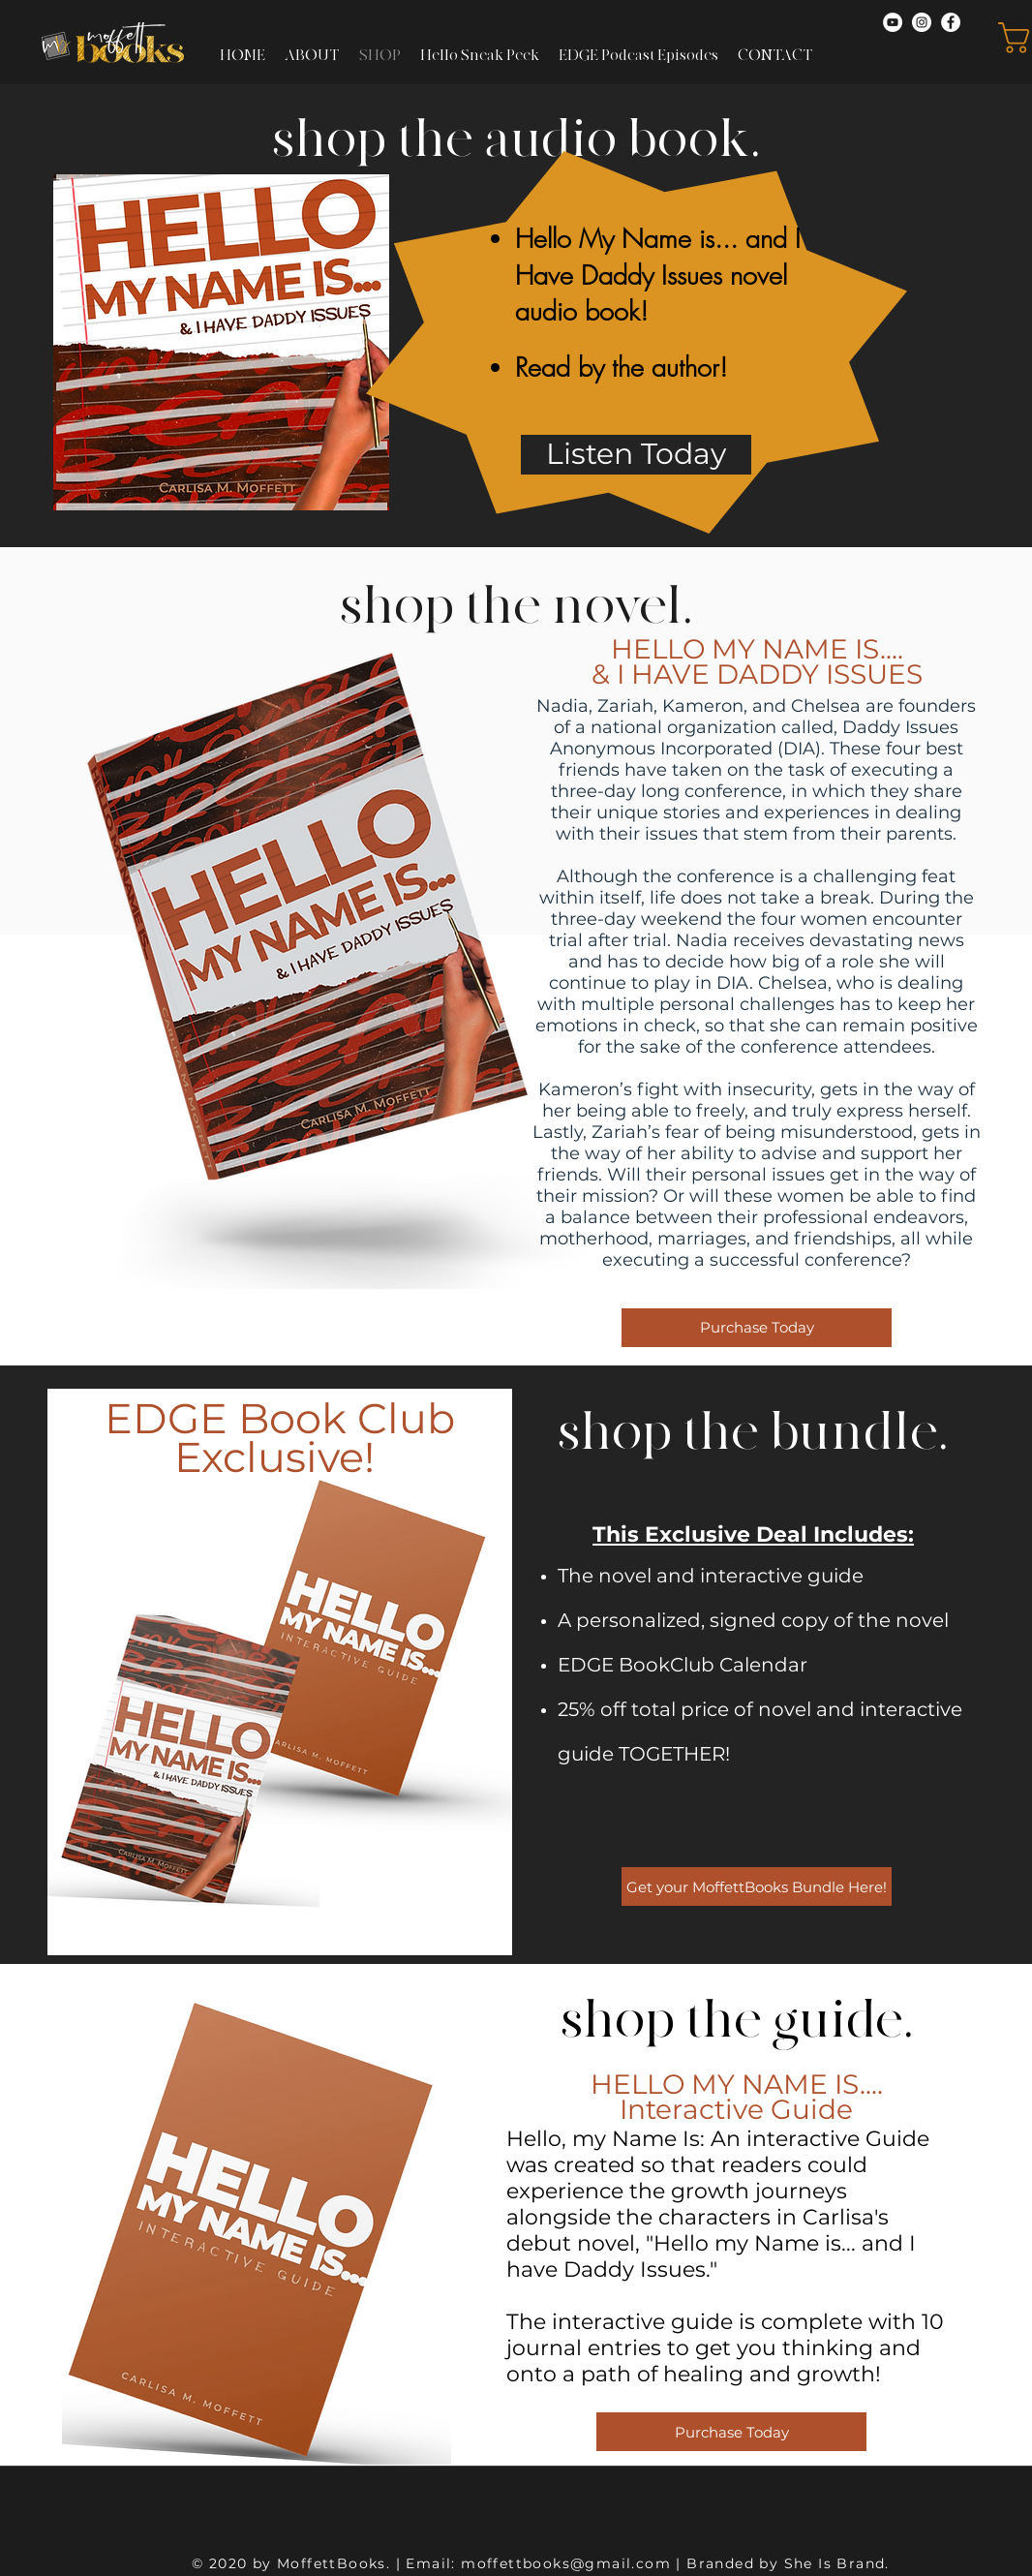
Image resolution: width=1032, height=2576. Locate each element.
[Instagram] (921, 22)
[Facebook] (950, 22)
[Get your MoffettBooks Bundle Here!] (757, 1886)
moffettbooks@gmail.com (566, 2563)
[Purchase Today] (757, 1327)
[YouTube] (892, 22)
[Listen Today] (636, 455)
